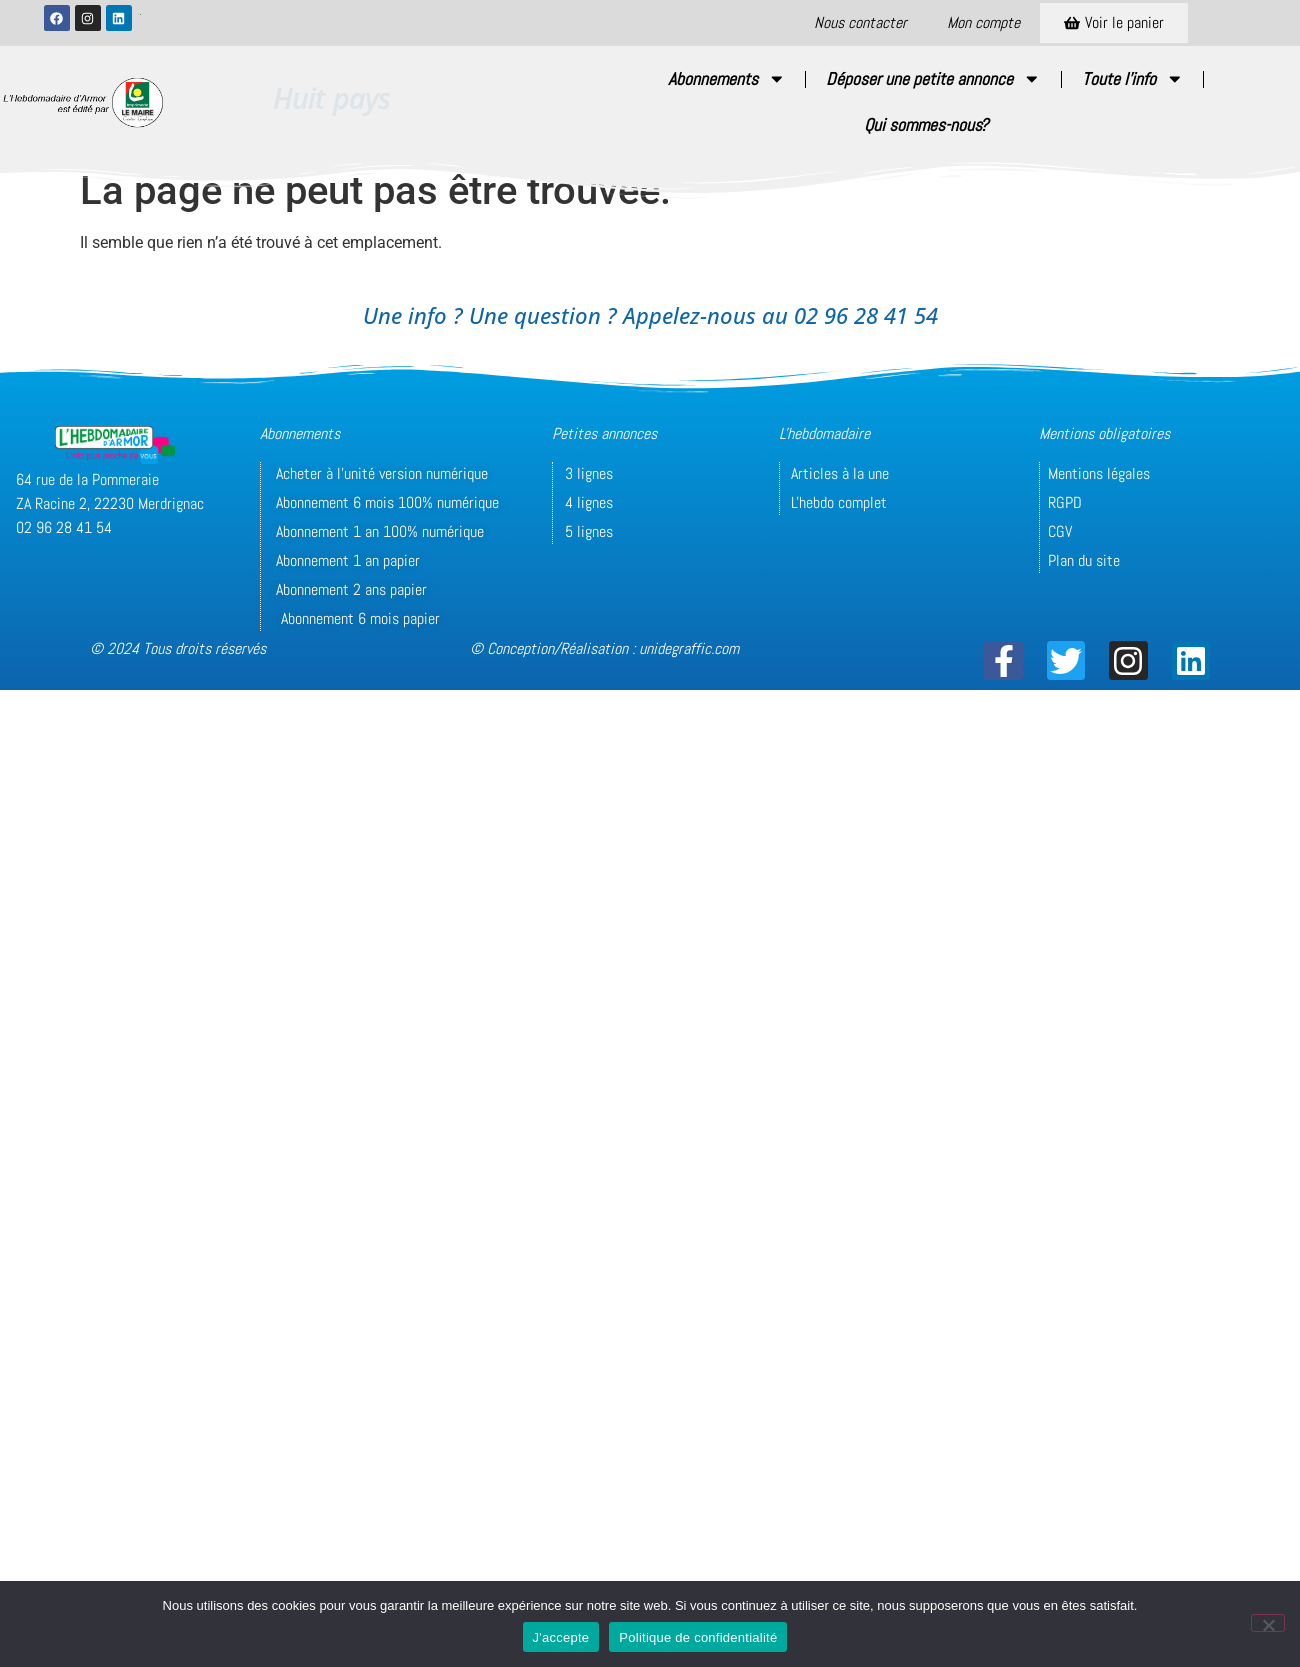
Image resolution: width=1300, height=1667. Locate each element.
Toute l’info (1133, 79)
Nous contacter (860, 22)
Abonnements (727, 79)
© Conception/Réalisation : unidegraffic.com (604, 648)
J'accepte (561, 1637)
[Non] (1268, 1623)
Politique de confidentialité (698, 1637)
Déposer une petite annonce (933, 79)
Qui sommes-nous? (926, 125)
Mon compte (983, 22)
